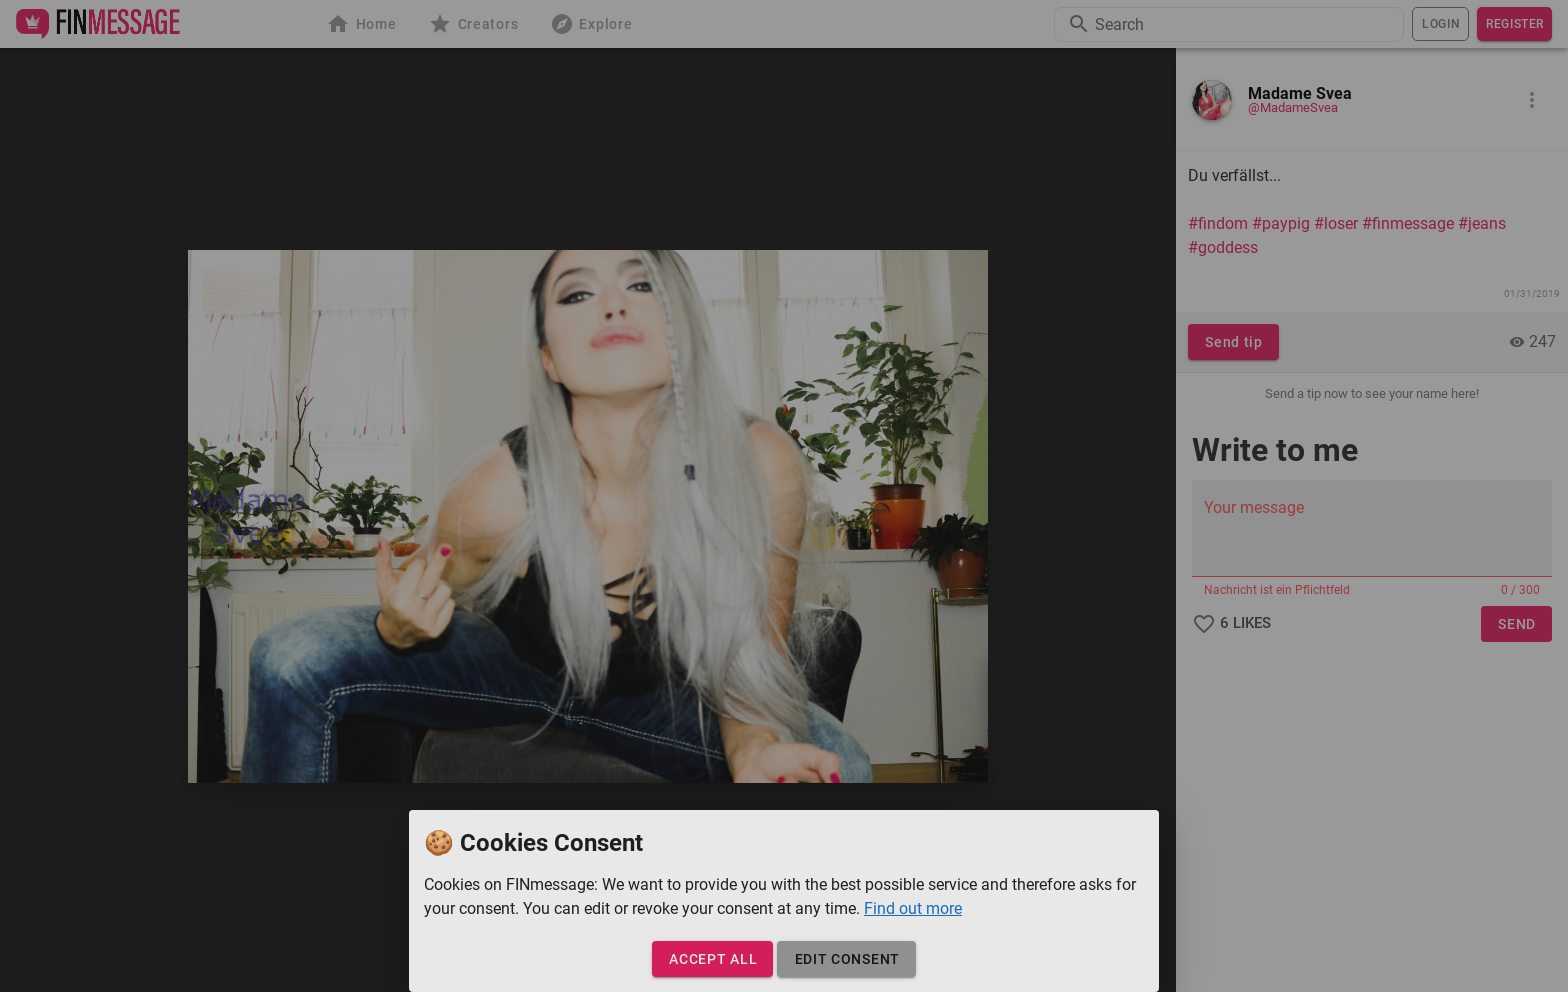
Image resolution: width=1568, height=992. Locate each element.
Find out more (913, 908)
